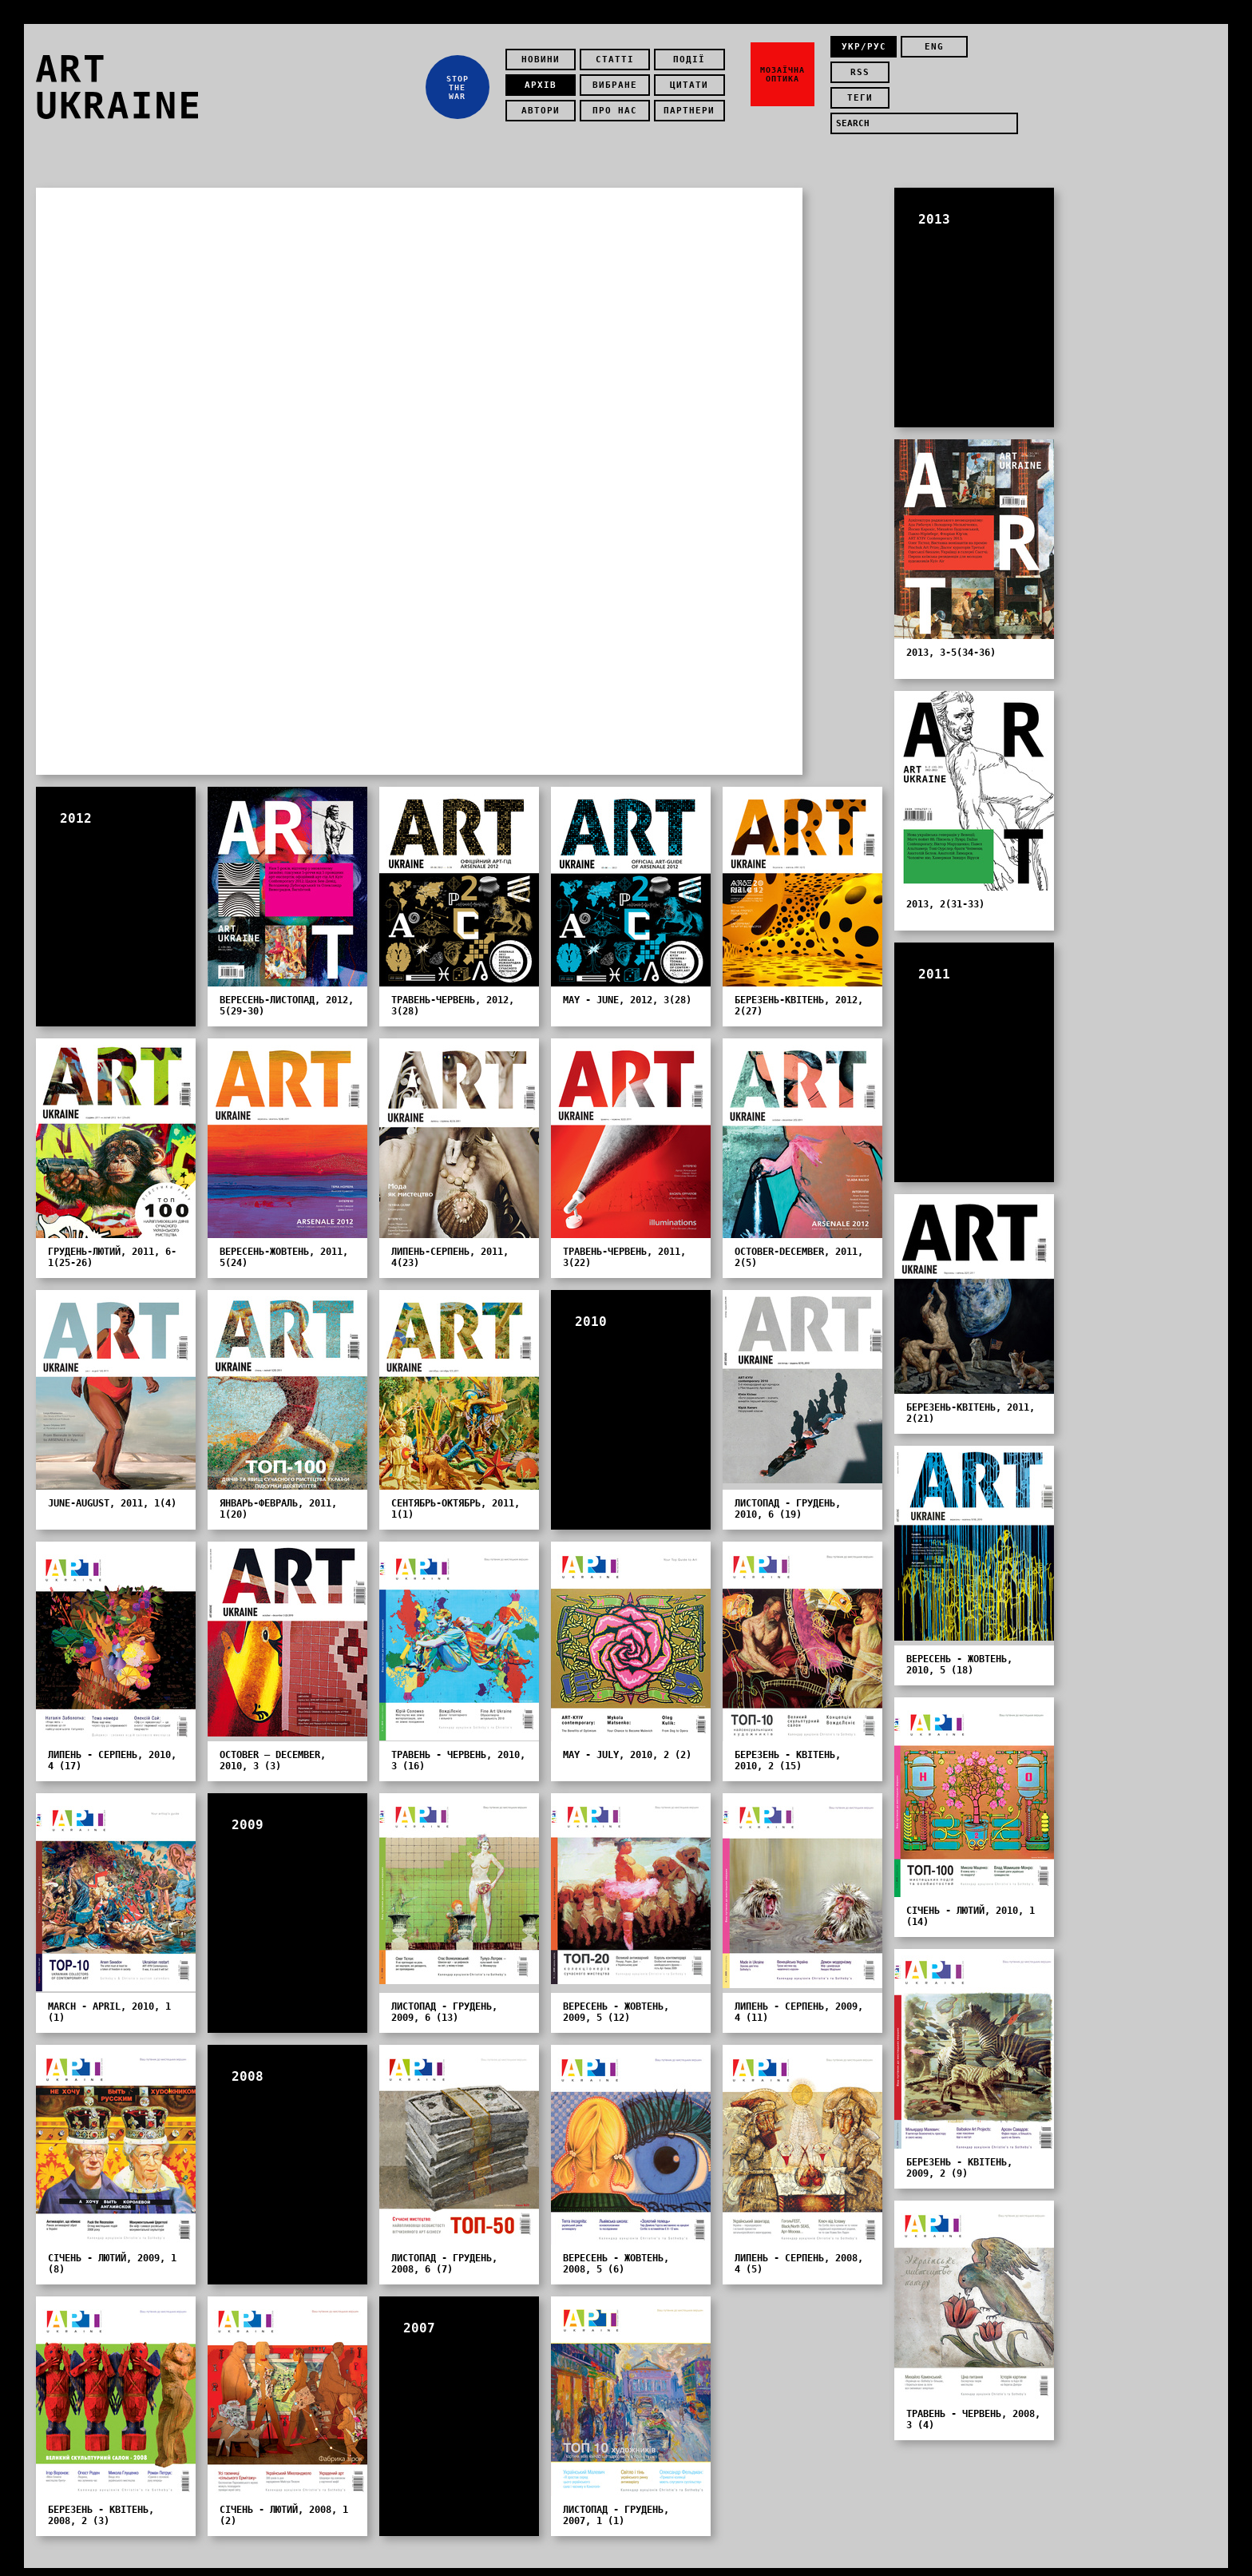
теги (864, 77)
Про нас (618, 102)
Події (694, 51)
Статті (619, 51)
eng (927, 51)
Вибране (618, 77)
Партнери (693, 102)
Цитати (694, 77)
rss (990, 51)
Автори (544, 102)
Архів (545, 77)
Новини (544, 51)
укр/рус (864, 51)
